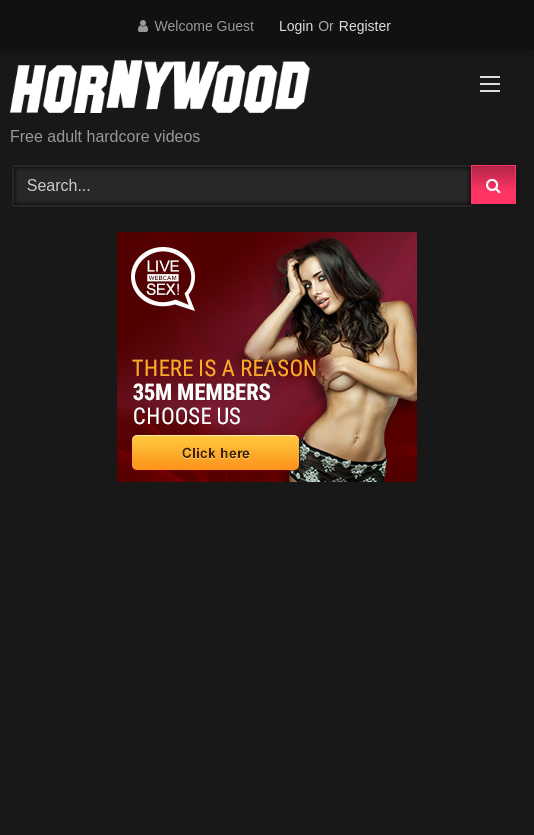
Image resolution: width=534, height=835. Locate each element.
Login (296, 26)
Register (365, 26)
